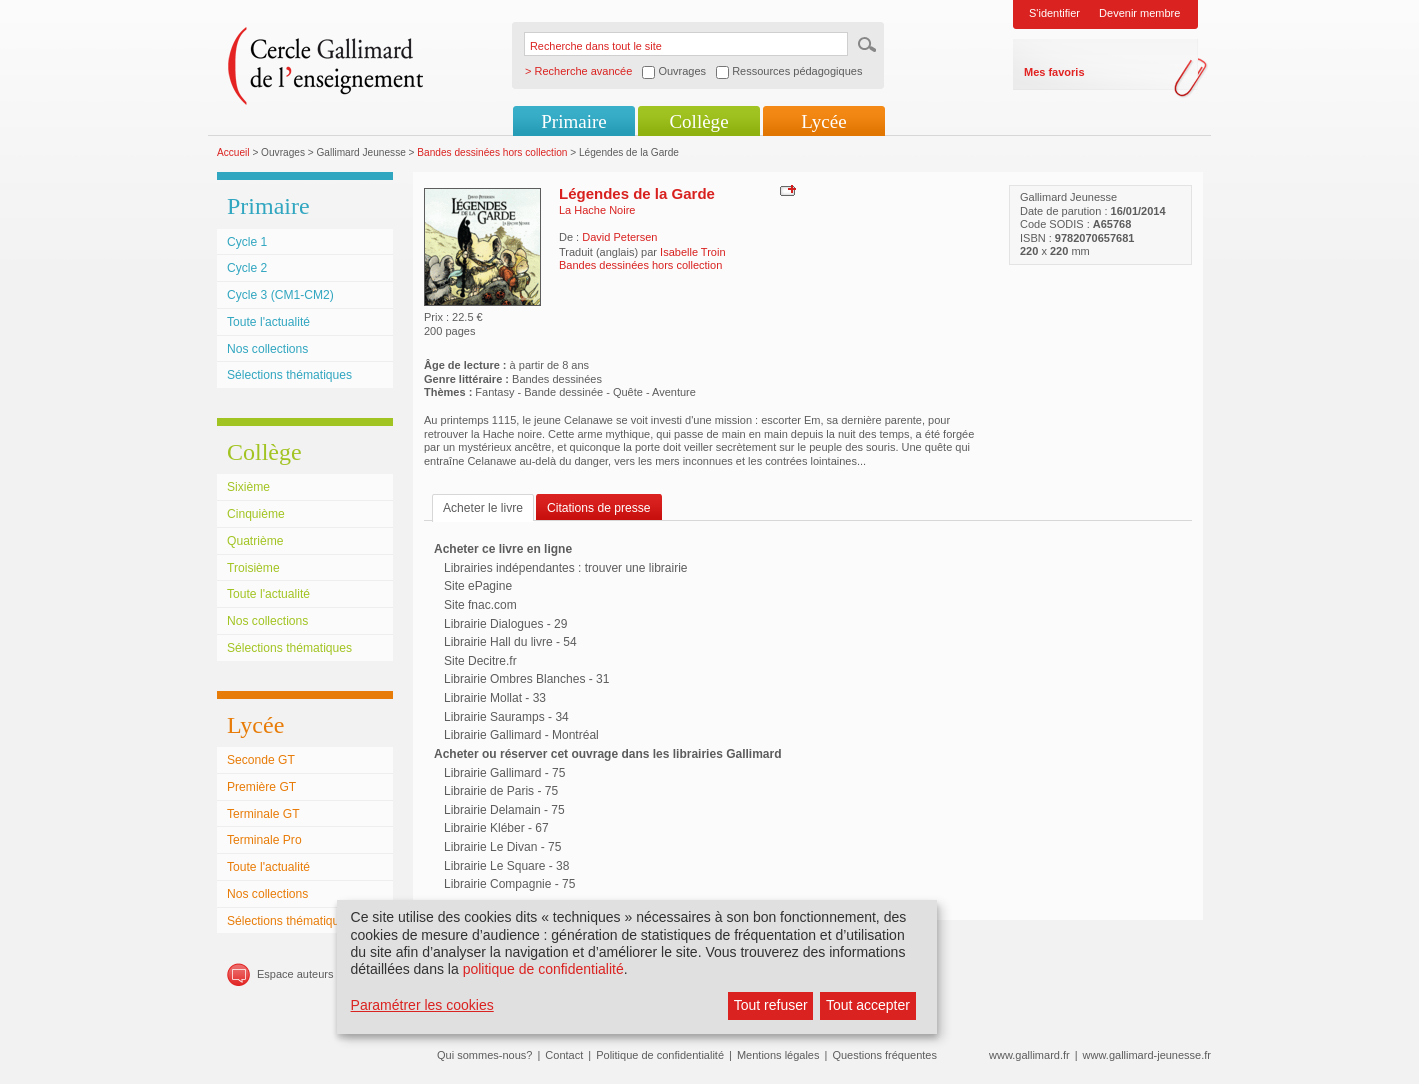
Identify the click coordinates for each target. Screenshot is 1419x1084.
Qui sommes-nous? (484, 1055)
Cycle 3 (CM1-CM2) (280, 295)
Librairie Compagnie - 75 (509, 884)
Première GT (261, 787)
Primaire (573, 121)
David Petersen (619, 237)
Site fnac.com (480, 605)
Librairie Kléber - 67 (496, 828)
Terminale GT (263, 814)
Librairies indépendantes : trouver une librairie (565, 568)
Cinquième (256, 514)
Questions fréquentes (884, 1055)
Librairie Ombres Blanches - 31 (526, 679)
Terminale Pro (264, 840)
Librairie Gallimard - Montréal (521, 735)
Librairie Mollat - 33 (495, 698)
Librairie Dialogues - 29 (505, 624)
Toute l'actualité (268, 322)
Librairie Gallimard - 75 (504, 773)
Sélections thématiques (289, 375)
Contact (564, 1055)
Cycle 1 (247, 242)
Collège (698, 121)
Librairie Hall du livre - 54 (510, 642)
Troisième (253, 568)
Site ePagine (478, 586)
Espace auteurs (295, 974)
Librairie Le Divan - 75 (502, 847)
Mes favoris (1054, 72)
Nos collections (267, 349)
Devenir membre (1139, 13)
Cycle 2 (247, 268)
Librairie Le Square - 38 (506, 866)
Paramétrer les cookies (422, 1005)
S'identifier (1054, 13)
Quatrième (255, 541)
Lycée (823, 121)
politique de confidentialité (543, 969)
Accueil (233, 152)
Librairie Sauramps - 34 (506, 717)
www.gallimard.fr (1029, 1055)
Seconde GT (261, 760)
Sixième (248, 487)
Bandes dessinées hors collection (492, 152)
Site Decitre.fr (480, 661)
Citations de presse (599, 508)
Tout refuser (771, 1005)
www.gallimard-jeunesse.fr (1147, 1055)
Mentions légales (778, 1055)
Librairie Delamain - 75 (504, 810)
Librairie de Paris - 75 (501, 791)
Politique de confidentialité (660, 1055)
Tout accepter (868, 1005)
